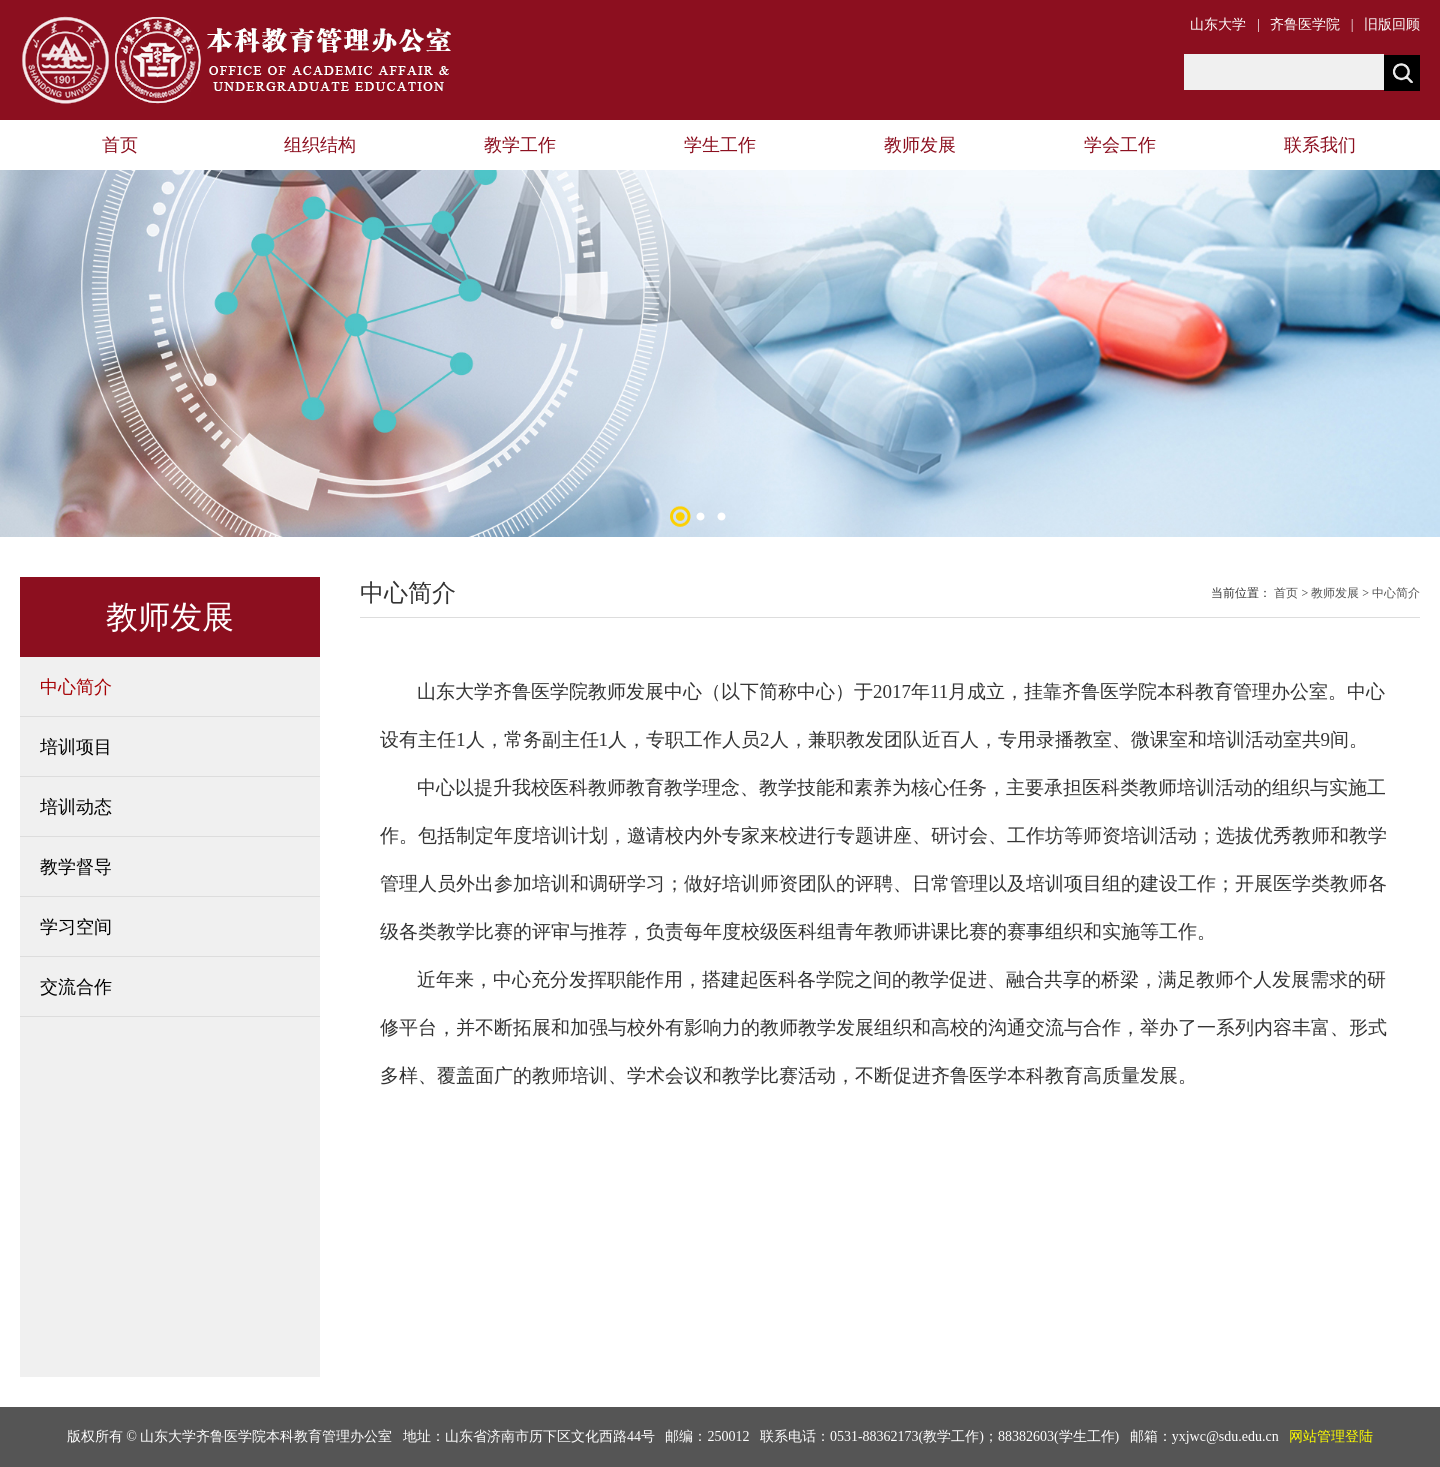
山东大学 (1218, 24)
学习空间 (76, 927)
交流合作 (76, 987)
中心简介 (76, 687)
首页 (120, 145)
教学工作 (520, 145)
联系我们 (1320, 145)
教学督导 (76, 867)
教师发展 (920, 145)
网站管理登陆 (1331, 1436)
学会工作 (1120, 145)
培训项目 (76, 747)
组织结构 (320, 145)
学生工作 (720, 145)
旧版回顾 (1392, 24)
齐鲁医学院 (1305, 24)
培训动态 (76, 807)
